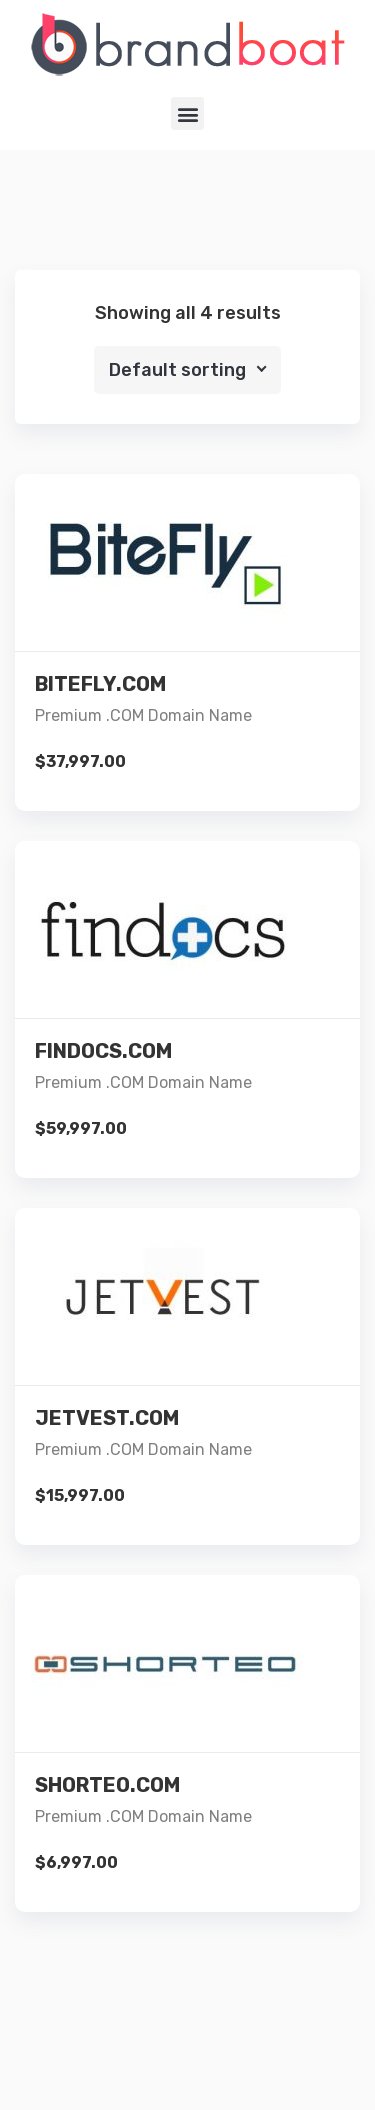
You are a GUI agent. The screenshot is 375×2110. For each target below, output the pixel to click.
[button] (187, 113)
